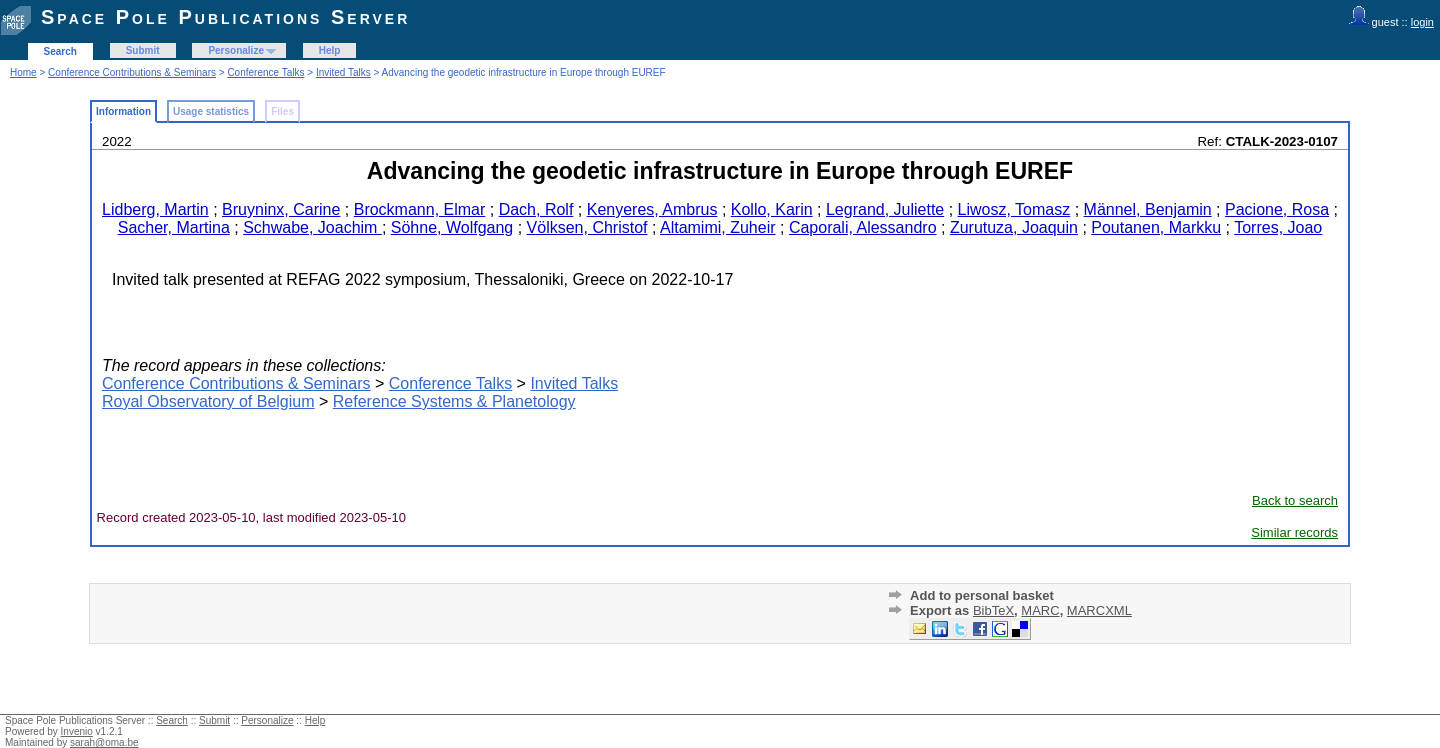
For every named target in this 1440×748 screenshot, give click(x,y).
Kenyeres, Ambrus (652, 209)
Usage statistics (211, 111)
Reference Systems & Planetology (454, 401)
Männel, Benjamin (1148, 209)
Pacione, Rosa (1277, 209)
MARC (1040, 610)
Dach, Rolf (536, 209)
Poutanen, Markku (1156, 227)
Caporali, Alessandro (863, 227)
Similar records (1294, 532)
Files (282, 111)
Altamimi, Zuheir (718, 227)
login (1422, 22)
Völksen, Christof (587, 227)
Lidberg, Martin (155, 209)
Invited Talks (343, 72)
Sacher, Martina (174, 227)
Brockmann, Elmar (420, 209)
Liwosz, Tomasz (1014, 209)
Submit (143, 50)
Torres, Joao (1278, 227)
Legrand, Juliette (885, 209)
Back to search (1295, 500)
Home (23, 72)
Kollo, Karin (772, 209)
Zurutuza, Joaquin (1014, 227)
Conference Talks (265, 72)
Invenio (77, 731)
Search (60, 51)
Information (123, 111)
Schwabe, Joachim (312, 227)
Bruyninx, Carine (281, 209)
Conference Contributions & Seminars (132, 72)
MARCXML (1099, 610)
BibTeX (993, 610)
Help (330, 50)
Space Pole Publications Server (225, 17)
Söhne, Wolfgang (452, 227)
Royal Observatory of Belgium (208, 401)
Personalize (236, 50)
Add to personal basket (982, 595)
